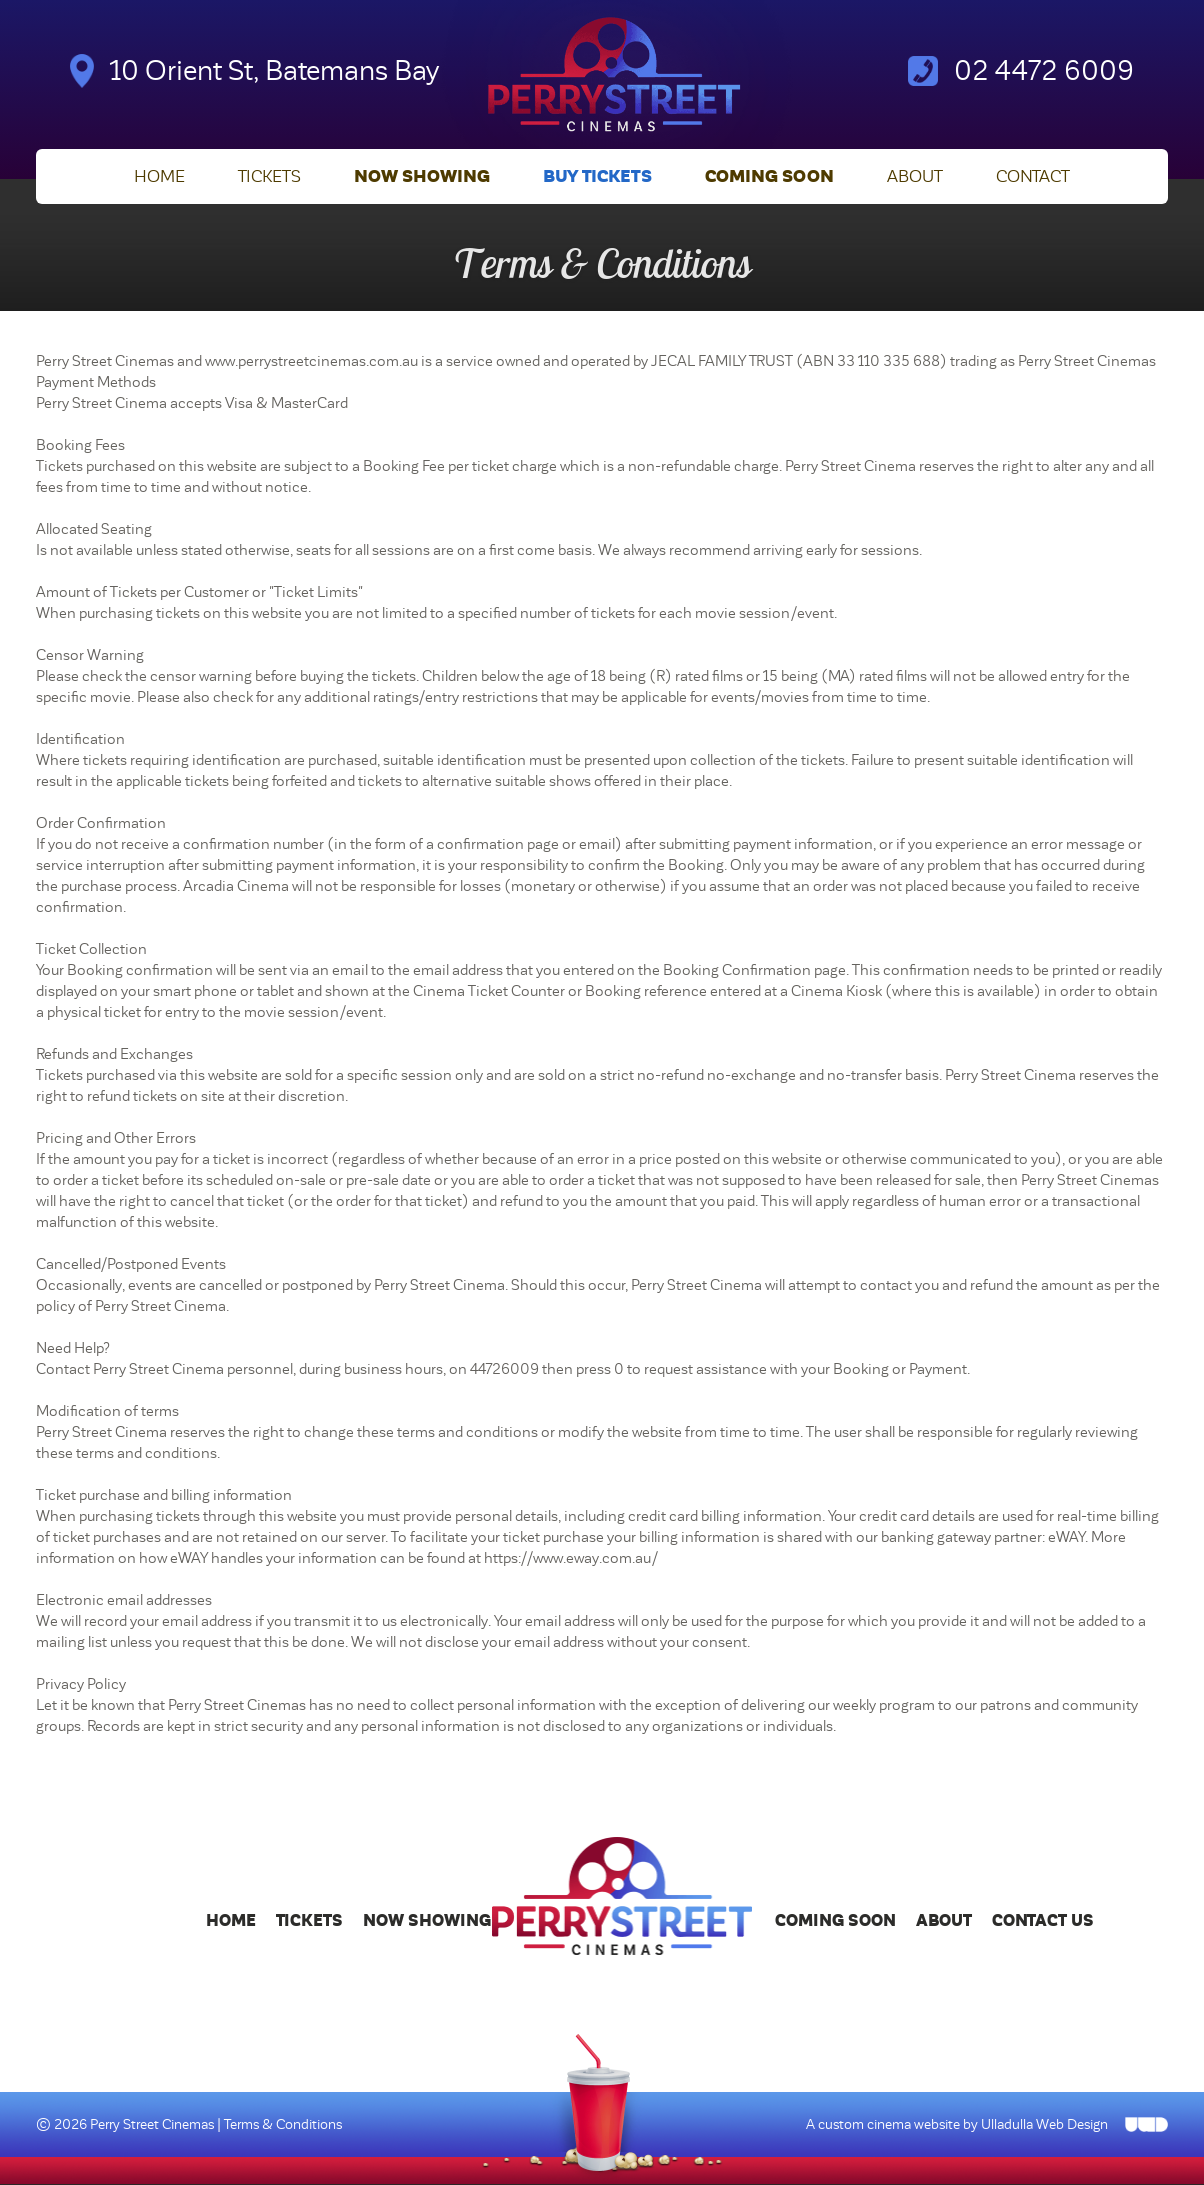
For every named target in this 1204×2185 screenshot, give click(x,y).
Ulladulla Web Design (1044, 2124)
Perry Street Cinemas (153, 2124)
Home (159, 177)
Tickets (269, 177)
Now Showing (422, 177)
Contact (1033, 177)
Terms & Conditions (283, 2124)
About (915, 177)
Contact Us (1043, 1921)
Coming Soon (769, 177)
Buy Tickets (597, 177)
